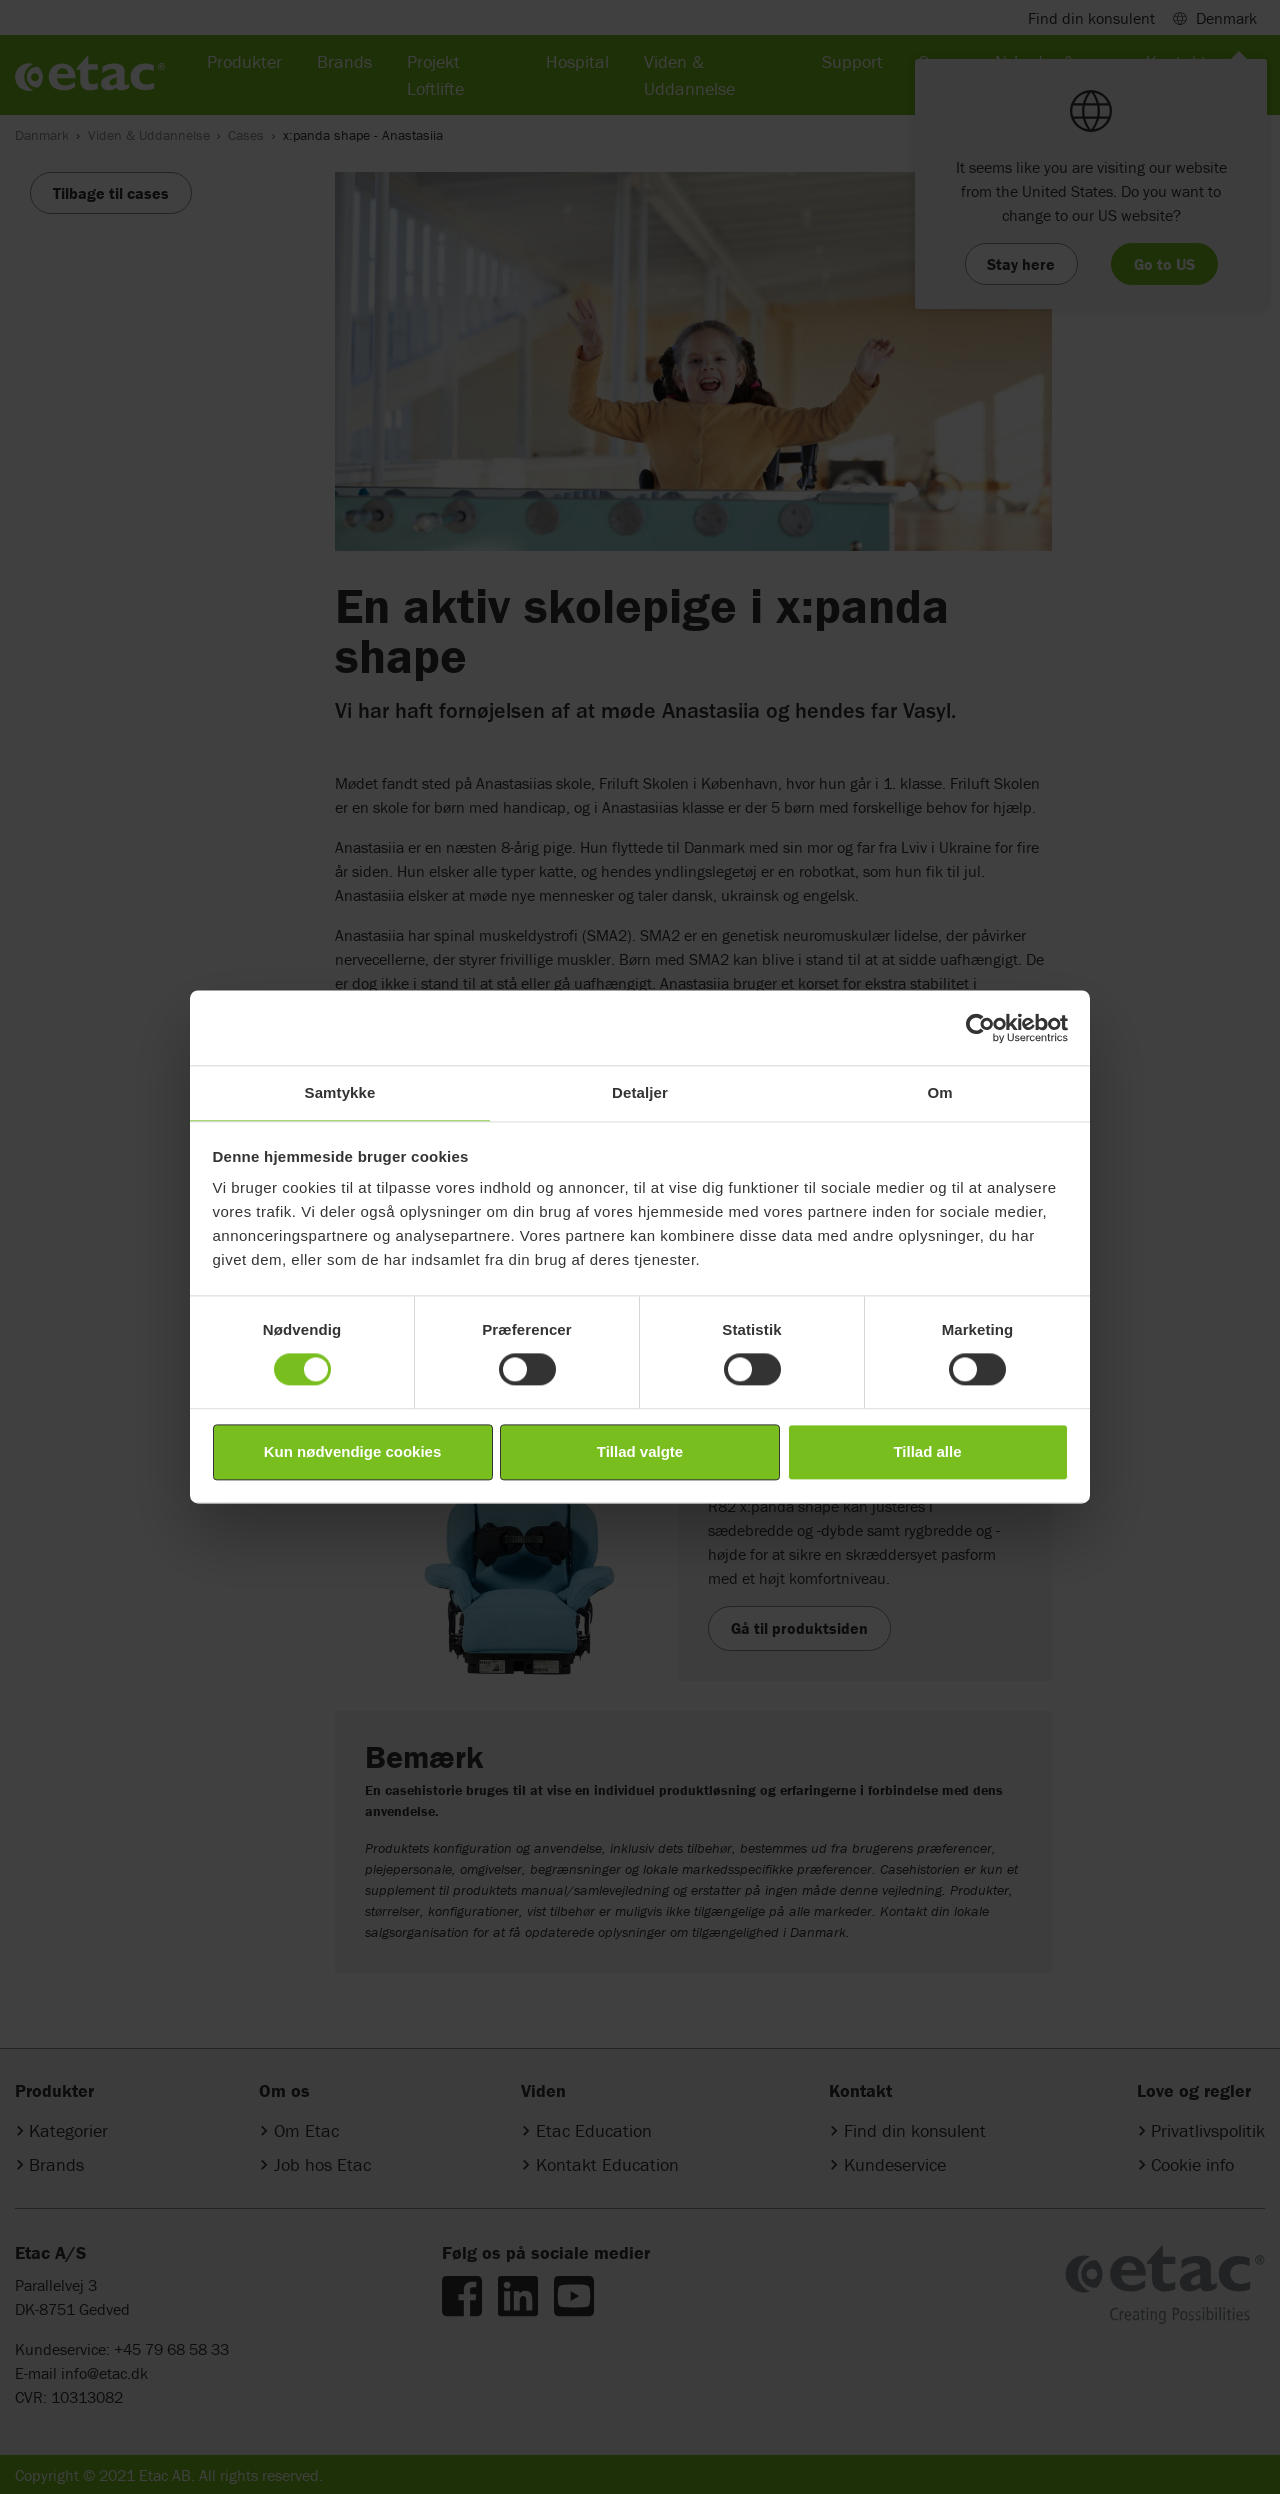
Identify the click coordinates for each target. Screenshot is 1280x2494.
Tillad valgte (640, 1451)
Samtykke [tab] (340, 1092)
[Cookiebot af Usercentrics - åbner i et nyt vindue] (980, 1028)
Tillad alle (927, 1451)
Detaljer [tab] (640, 1092)
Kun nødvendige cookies (353, 1451)
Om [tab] (939, 1092)
